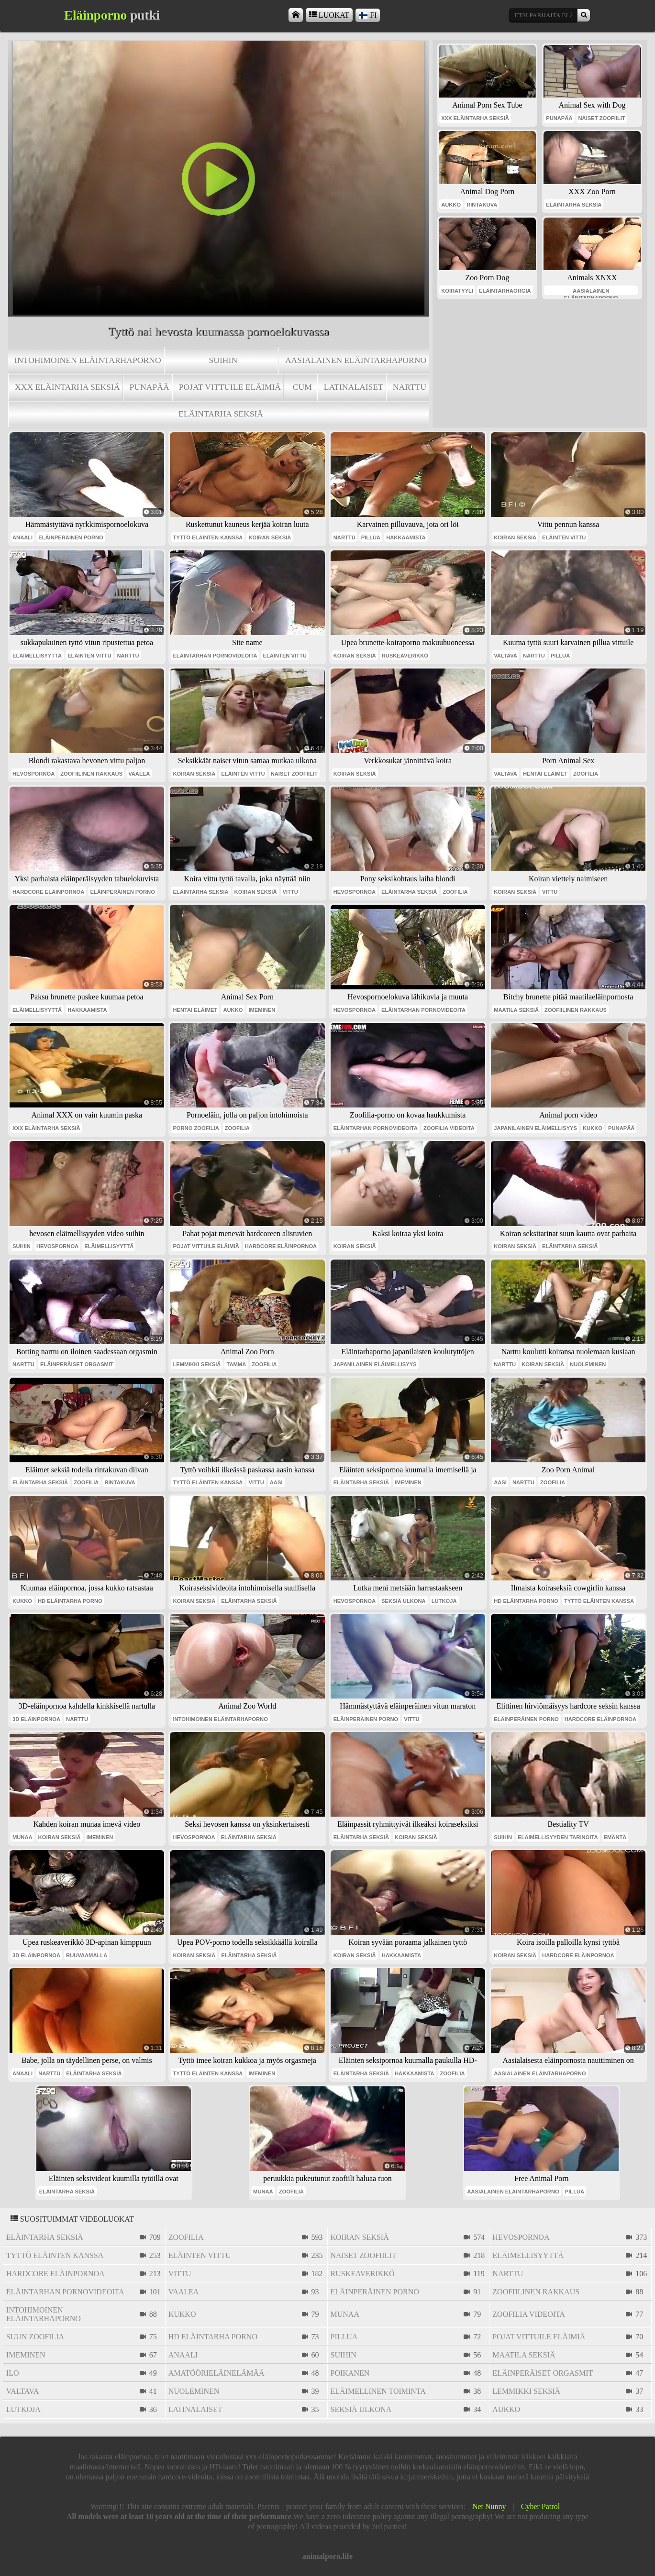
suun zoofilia (35, 2337)
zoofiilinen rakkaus (91, 774)
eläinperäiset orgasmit (76, 1364)
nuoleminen (588, 1364)
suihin (223, 360)
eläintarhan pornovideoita (215, 655)
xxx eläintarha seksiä (67, 387)
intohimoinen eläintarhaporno (87, 360)
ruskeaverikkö (405, 655)
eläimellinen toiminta (378, 2391)
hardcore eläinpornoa (48, 892)
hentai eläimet (545, 774)
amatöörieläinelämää (216, 2373)
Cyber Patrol (540, 2506)
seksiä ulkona (403, 1601)
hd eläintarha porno (70, 1601)
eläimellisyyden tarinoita (558, 1837)
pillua (370, 537)
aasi (276, 1482)
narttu (409, 387)
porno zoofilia (196, 1128)
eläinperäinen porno (70, 537)
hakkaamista (405, 537)
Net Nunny (489, 2506)
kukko (592, 1128)
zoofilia (585, 774)
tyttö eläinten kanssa (208, 537)
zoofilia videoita (449, 1128)
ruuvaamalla (86, 1955)
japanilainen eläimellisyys (535, 1128)
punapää (149, 387)
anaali (22, 537)
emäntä (615, 1837)
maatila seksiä (516, 1010)
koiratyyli (457, 291)
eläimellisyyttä (37, 655)
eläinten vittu (564, 537)
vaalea (139, 774)
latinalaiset (353, 387)
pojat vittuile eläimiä (230, 387)
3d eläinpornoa (36, 1719)
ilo (12, 2373)
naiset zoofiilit (601, 118)
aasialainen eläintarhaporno (355, 360)
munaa (22, 1837)
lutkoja (444, 1601)
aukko (451, 205)
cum (302, 387)
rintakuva (481, 205)
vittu (290, 892)
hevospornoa (33, 774)
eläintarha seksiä (220, 413)
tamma (236, 1364)
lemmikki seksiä (197, 1364)
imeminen (261, 1010)
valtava (505, 655)
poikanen (350, 2373)
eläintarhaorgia (505, 291)
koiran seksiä (269, 537)
